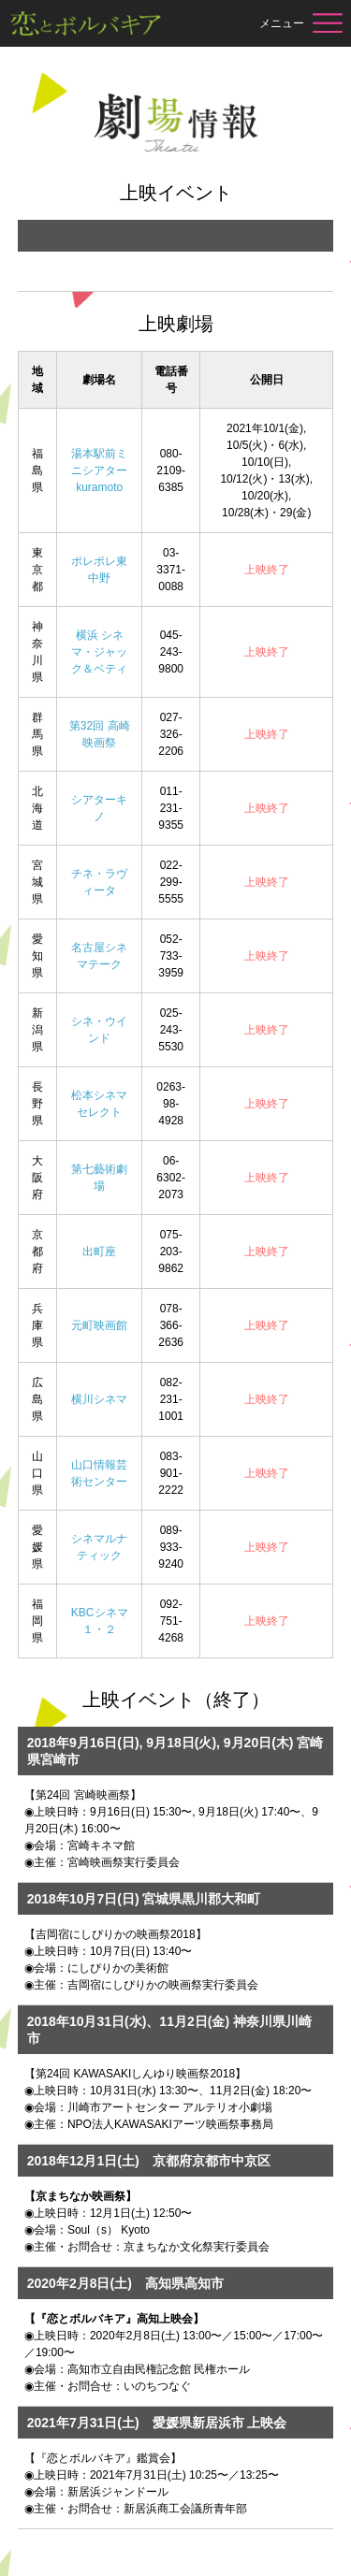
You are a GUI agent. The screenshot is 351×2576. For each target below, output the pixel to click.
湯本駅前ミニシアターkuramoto (99, 470)
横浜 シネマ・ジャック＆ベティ (99, 652)
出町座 (99, 1251)
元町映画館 (99, 1325)
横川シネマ (99, 1399)
